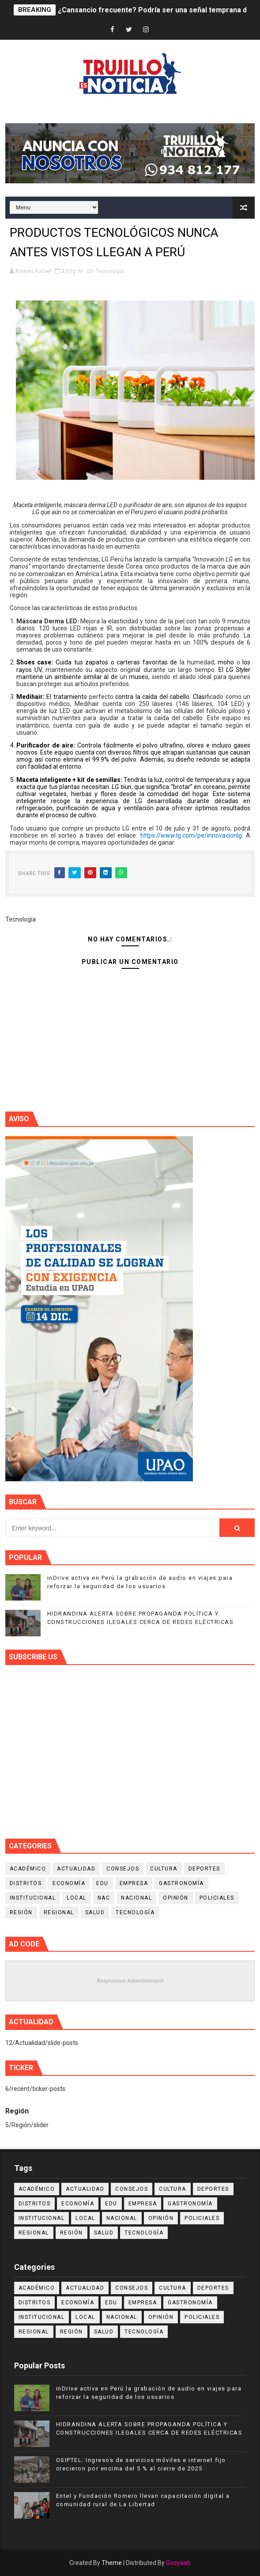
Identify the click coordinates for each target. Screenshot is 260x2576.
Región (21, 1912)
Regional (59, 1912)
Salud (95, 1912)
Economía (69, 1883)
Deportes (204, 1869)
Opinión (175, 1898)
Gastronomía (181, 1883)
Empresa (134, 1883)
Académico (28, 1869)
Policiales (217, 1898)
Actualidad (76, 1869)
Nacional (136, 1898)
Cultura (163, 1869)
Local (77, 1898)
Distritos (26, 1883)
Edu (102, 1883)
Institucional (33, 1898)
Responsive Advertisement (130, 1980)
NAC (104, 1898)
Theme (112, 2562)
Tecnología (110, 271)
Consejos (122, 1869)
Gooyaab (178, 2562)
